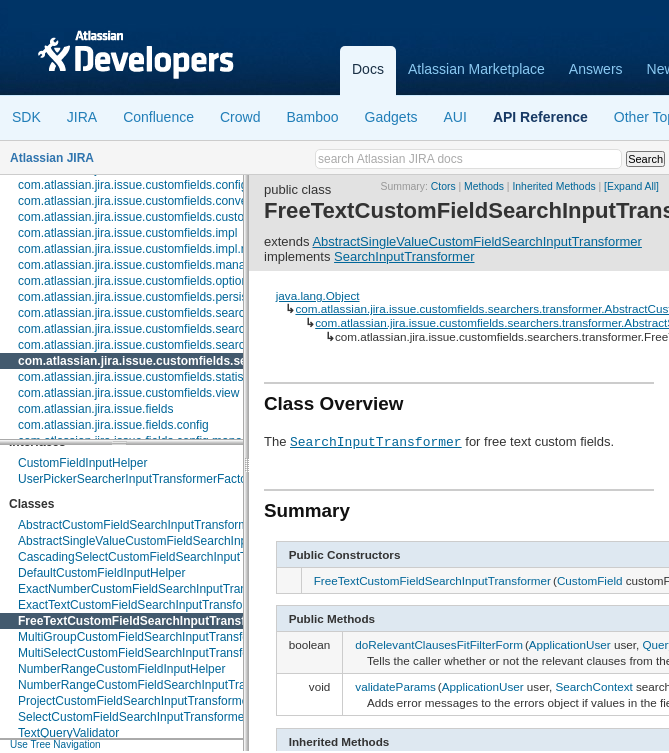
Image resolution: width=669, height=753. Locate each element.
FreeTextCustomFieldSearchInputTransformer (148, 621)
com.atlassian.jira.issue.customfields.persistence (147, 297)
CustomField (590, 580)
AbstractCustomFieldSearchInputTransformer (138, 525)
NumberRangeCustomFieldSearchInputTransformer (155, 685)
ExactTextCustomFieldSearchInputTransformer (142, 605)
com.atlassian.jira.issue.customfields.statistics (139, 377)
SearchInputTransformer (404, 256)
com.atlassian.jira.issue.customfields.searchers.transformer (189, 361)
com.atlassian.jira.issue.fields (95, 409)
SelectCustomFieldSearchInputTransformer (133, 717)
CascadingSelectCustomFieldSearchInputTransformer (161, 557)
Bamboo (312, 117)
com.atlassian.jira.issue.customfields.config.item (145, 185)
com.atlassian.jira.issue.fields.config (113, 425)
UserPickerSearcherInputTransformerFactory (137, 479)
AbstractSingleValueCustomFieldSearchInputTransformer (170, 541)
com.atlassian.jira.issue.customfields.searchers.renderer (167, 345)
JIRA (82, 117)
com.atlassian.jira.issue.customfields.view (128, 393)
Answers (596, 69)
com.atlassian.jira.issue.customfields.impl (127, 233)
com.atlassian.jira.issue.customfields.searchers (143, 313)
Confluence (158, 117)
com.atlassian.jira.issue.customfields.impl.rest (139, 249)
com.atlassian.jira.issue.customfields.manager (140, 265)
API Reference (540, 117)
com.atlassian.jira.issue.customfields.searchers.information (174, 329)
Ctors (443, 186)
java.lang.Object (318, 295)
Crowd (240, 117)
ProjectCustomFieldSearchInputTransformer (135, 701)
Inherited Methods (553, 186)
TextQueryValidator (68, 733)
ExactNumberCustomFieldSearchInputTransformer (153, 589)
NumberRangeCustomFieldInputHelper (121, 669)
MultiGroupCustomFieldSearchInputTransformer (146, 637)
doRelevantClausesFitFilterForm (439, 644)
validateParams (395, 686)
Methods (484, 186)
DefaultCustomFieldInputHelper (101, 573)
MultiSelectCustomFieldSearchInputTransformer (146, 653)
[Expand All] (631, 186)
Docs (368, 69)
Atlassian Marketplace (476, 69)
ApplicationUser (570, 644)
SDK (26, 117)
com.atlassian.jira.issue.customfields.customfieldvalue (161, 217)
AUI (455, 117)
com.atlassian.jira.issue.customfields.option (133, 281)
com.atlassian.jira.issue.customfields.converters (144, 201)
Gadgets (391, 117)
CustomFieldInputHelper (82, 463)
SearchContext (593, 686)
